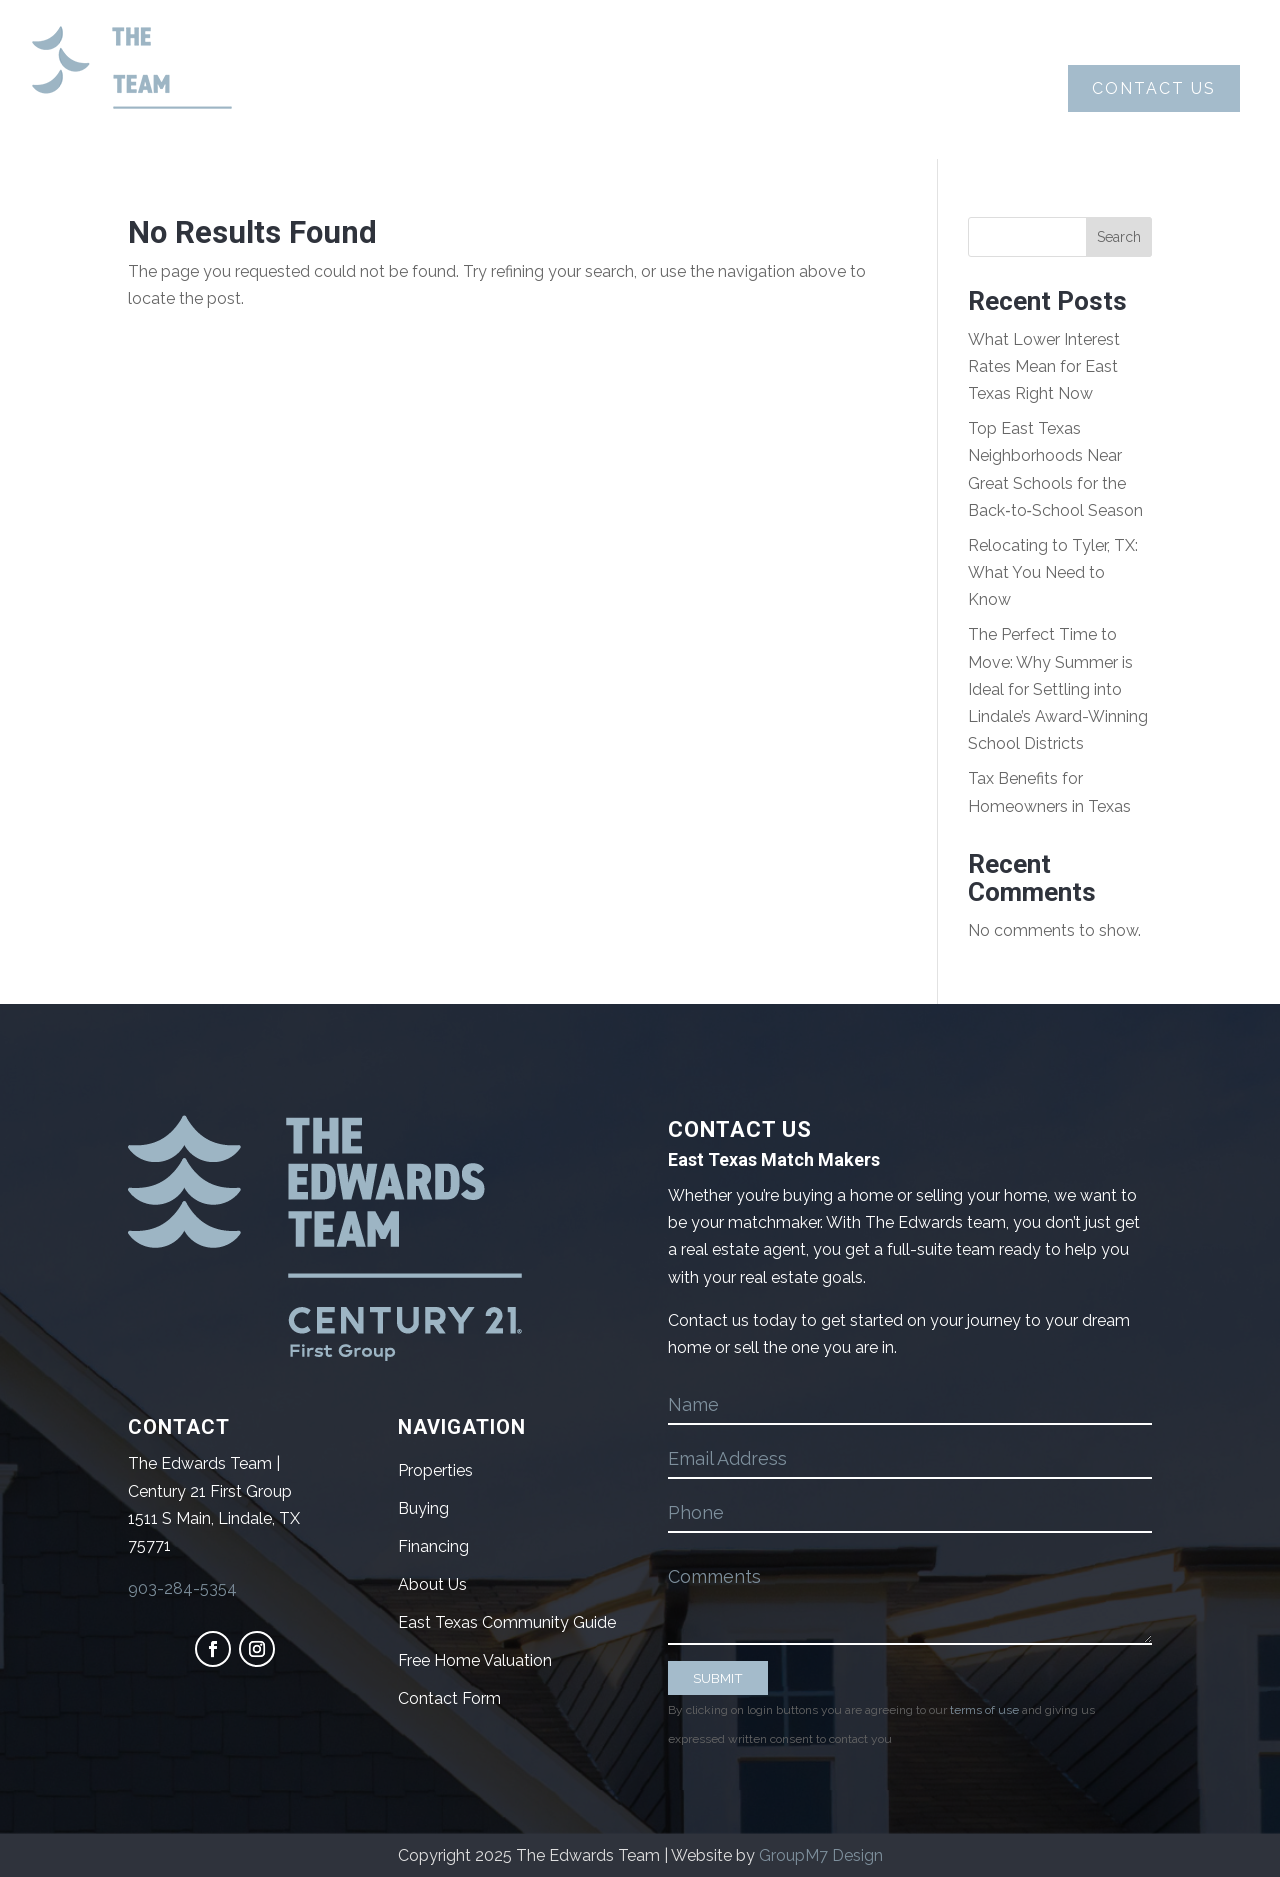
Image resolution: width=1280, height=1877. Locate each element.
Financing (433, 1546)
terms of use (984, 1710)
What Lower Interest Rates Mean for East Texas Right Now (1044, 366)
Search (1119, 237)
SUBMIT (718, 1678)
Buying (512, 88)
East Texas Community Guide (507, 1622)
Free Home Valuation (475, 1660)
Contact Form (449, 1698)
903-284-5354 (182, 1588)
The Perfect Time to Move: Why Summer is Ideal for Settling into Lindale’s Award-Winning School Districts (1058, 689)
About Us (365, 88)
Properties (821, 88)
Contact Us (1154, 88)
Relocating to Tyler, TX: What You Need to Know (1053, 572)
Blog (957, 88)
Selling (660, 88)
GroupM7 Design (821, 1855)
